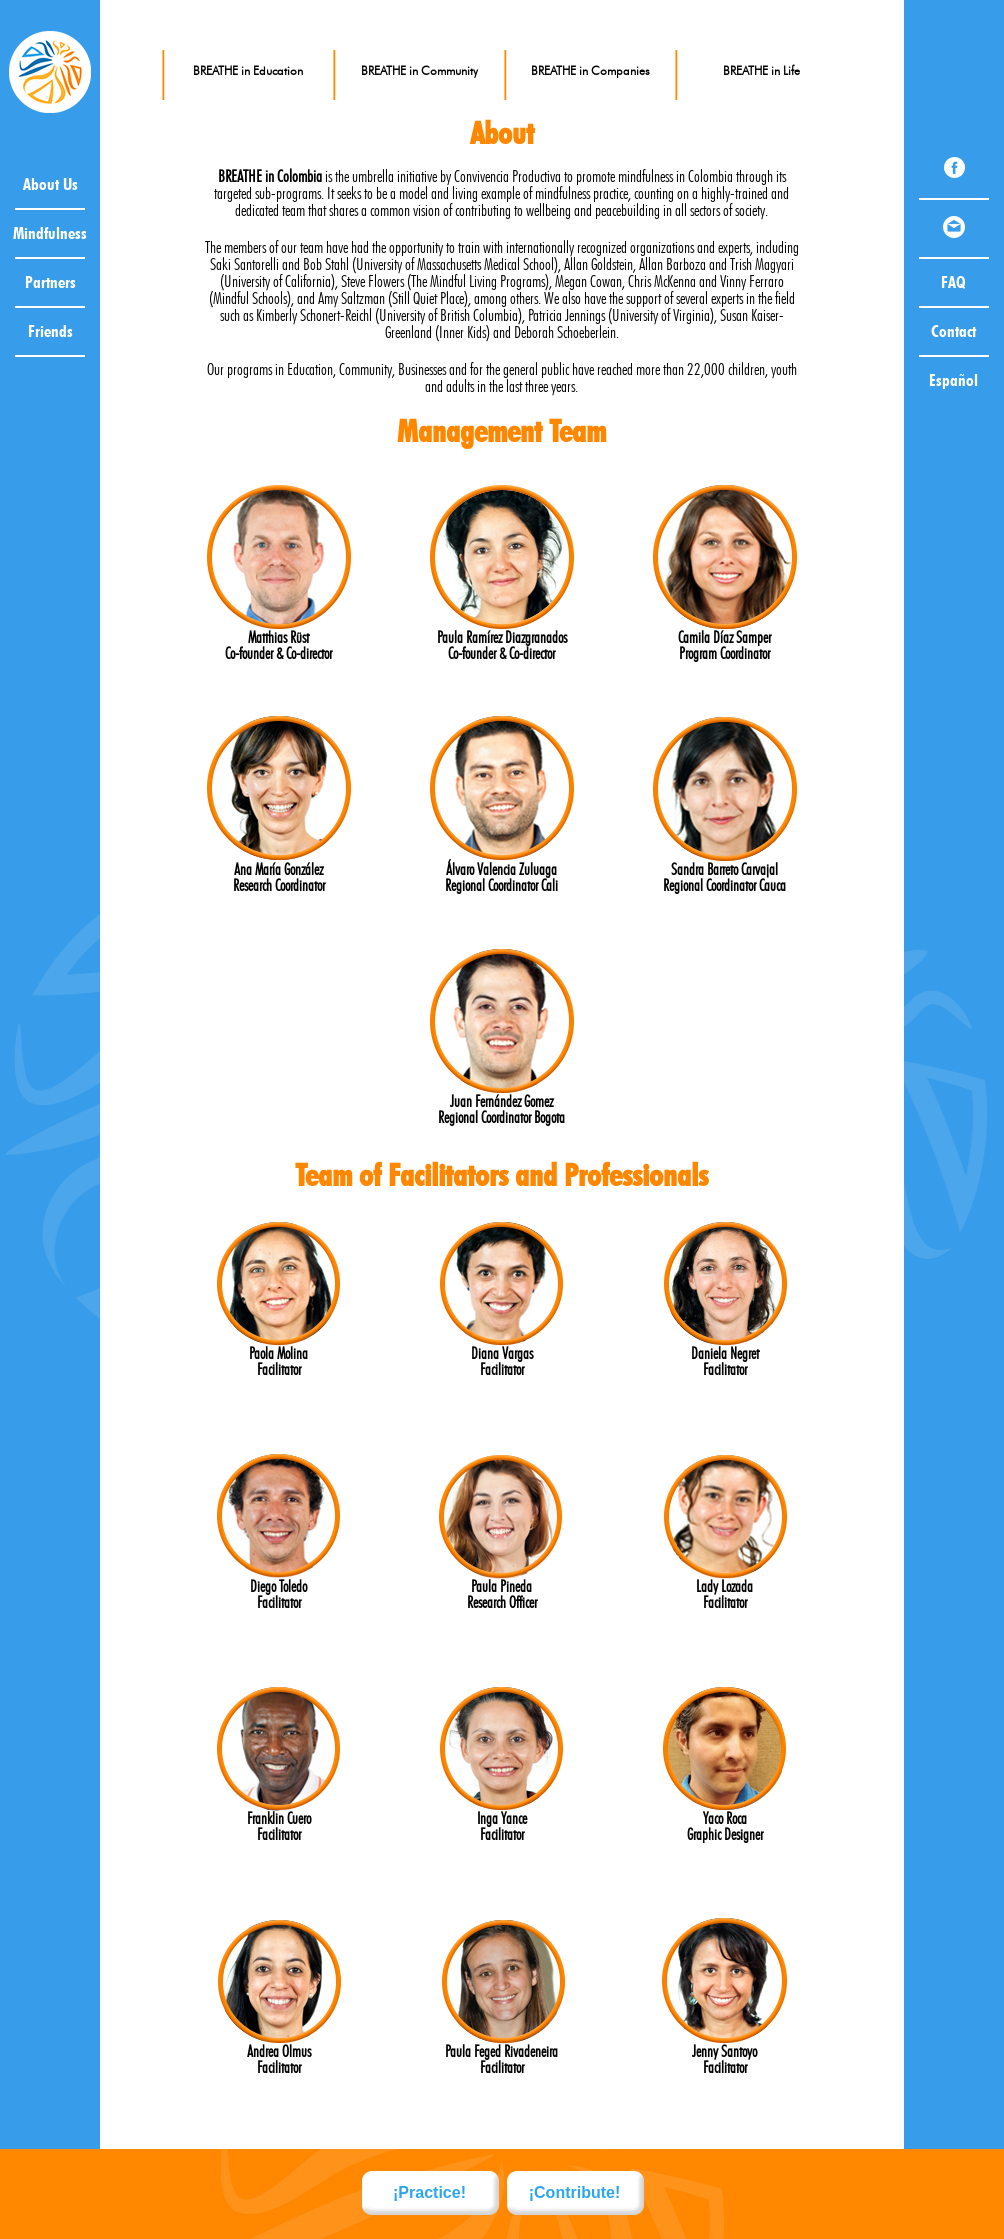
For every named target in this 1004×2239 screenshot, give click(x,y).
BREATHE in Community (419, 71)
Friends (50, 331)
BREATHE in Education (248, 71)
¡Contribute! (575, 2192)
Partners (50, 282)
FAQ (953, 282)
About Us (50, 184)
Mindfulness (50, 233)
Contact (953, 331)
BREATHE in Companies (590, 71)
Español (953, 380)
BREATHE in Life (761, 71)
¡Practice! (429, 2192)
